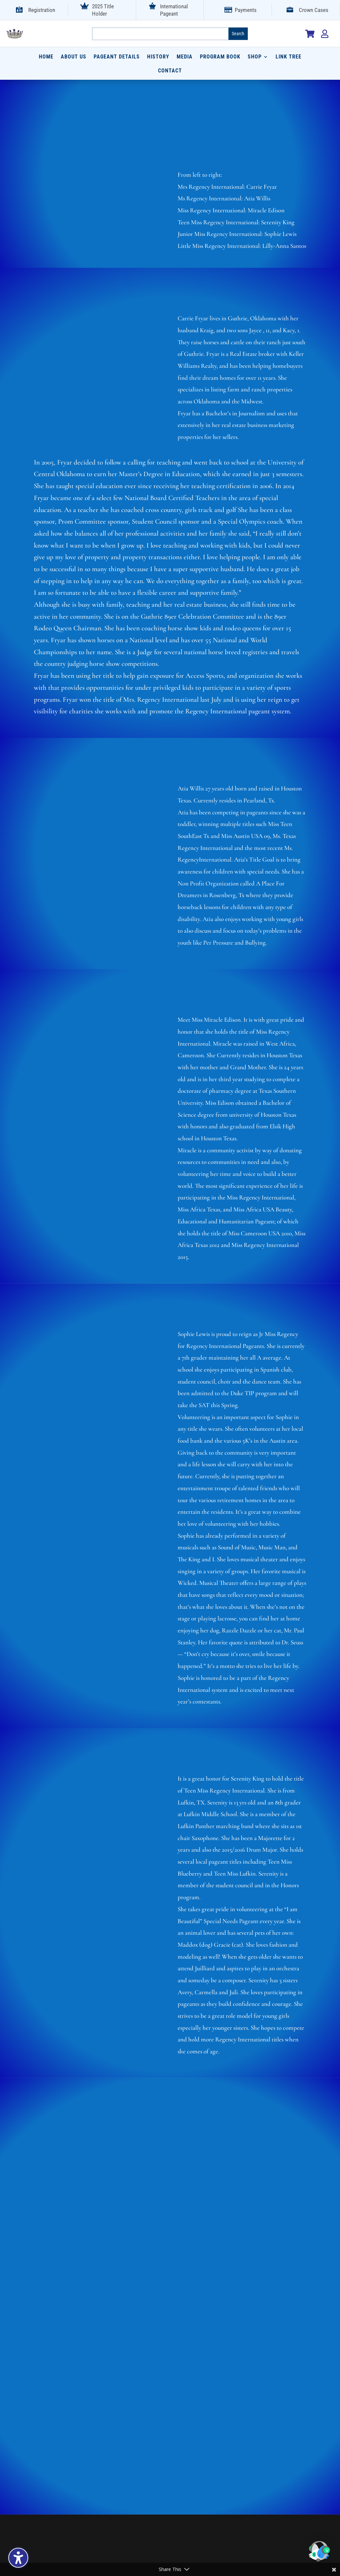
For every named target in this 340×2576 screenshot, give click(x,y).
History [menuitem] (158, 57)
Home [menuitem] (46, 57)
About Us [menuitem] (73, 57)
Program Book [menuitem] (220, 57)
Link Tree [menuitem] (288, 57)
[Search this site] (160, 34)
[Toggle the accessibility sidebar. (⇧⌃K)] (18, 2558)
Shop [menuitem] (255, 57)
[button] (319, 2553)
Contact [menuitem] (170, 71)
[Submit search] (238, 34)
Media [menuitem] (185, 57)
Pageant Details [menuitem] (117, 57)
